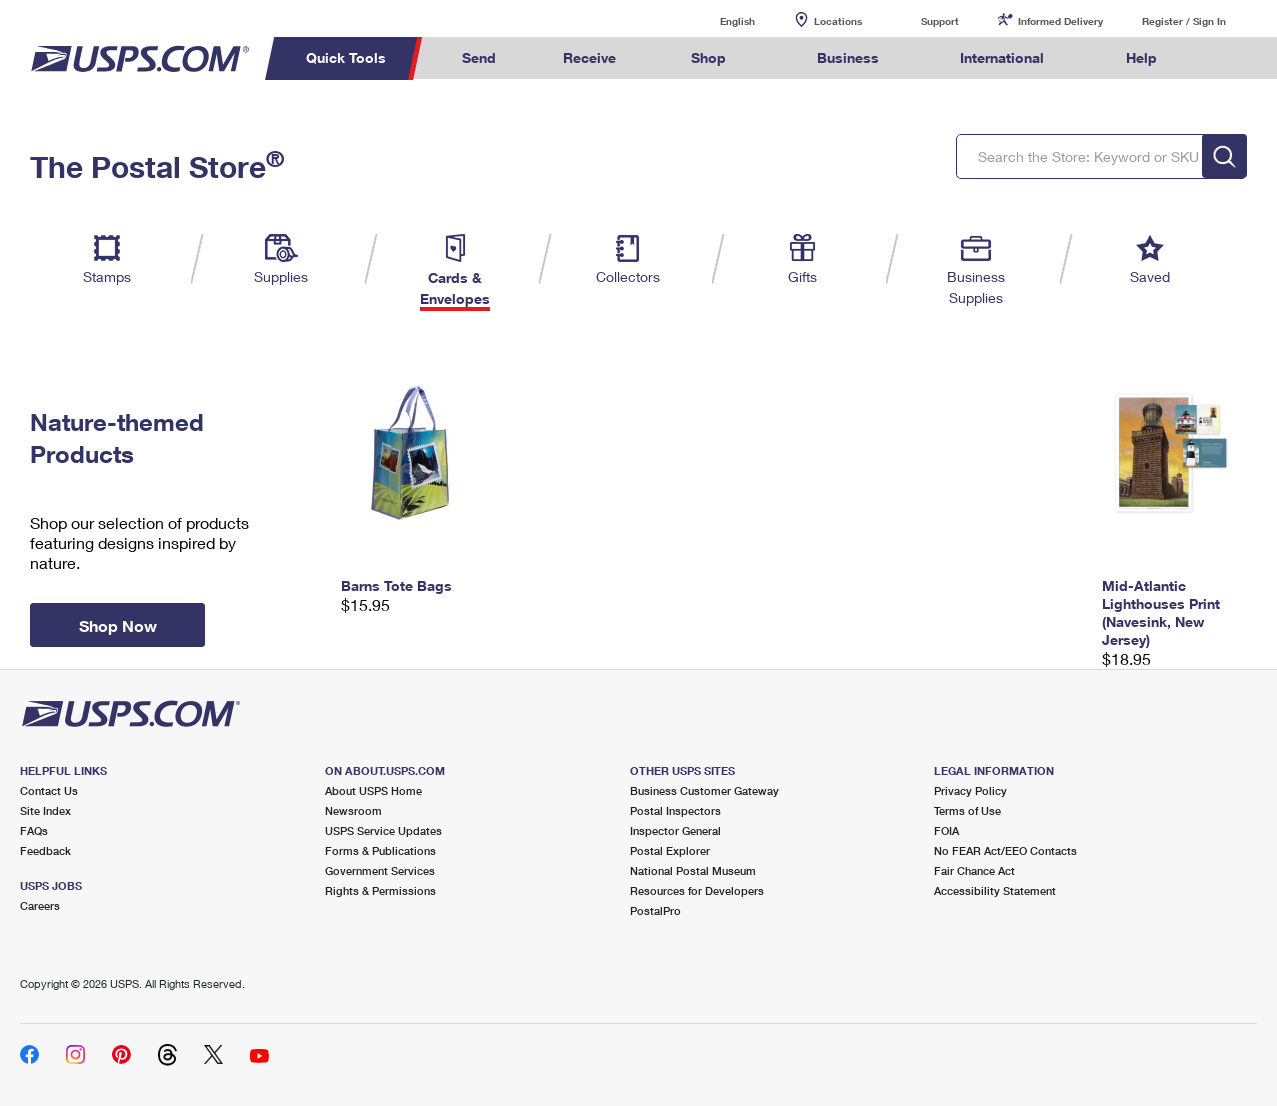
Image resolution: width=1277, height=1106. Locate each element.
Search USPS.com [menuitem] (1228, 58)
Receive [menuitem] (589, 57)
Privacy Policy (970, 790)
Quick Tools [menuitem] (346, 57)
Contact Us (49, 790)
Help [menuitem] (1141, 57)
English (717, 20)
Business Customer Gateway (704, 790)
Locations (838, 21)
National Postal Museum (693, 870)
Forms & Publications (380, 850)
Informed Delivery (1060, 21)
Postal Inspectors (675, 810)
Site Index (45, 810)
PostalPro (655, 910)
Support (940, 21)
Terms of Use (967, 810)
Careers (40, 905)
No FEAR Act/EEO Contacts (1005, 850)
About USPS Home (373, 790)
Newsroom (353, 810)
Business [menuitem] (848, 57)
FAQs (34, 830)
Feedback (45, 850)
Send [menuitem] (479, 57)
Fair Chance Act (974, 870)
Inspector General (675, 830)
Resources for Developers (697, 890)
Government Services (380, 870)
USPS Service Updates (383, 830)
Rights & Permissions (380, 890)
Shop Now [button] (118, 625)
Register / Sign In (1184, 21)
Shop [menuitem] (708, 57)
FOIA (946, 830)
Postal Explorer (670, 850)
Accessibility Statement (995, 890)
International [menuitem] (1002, 57)
